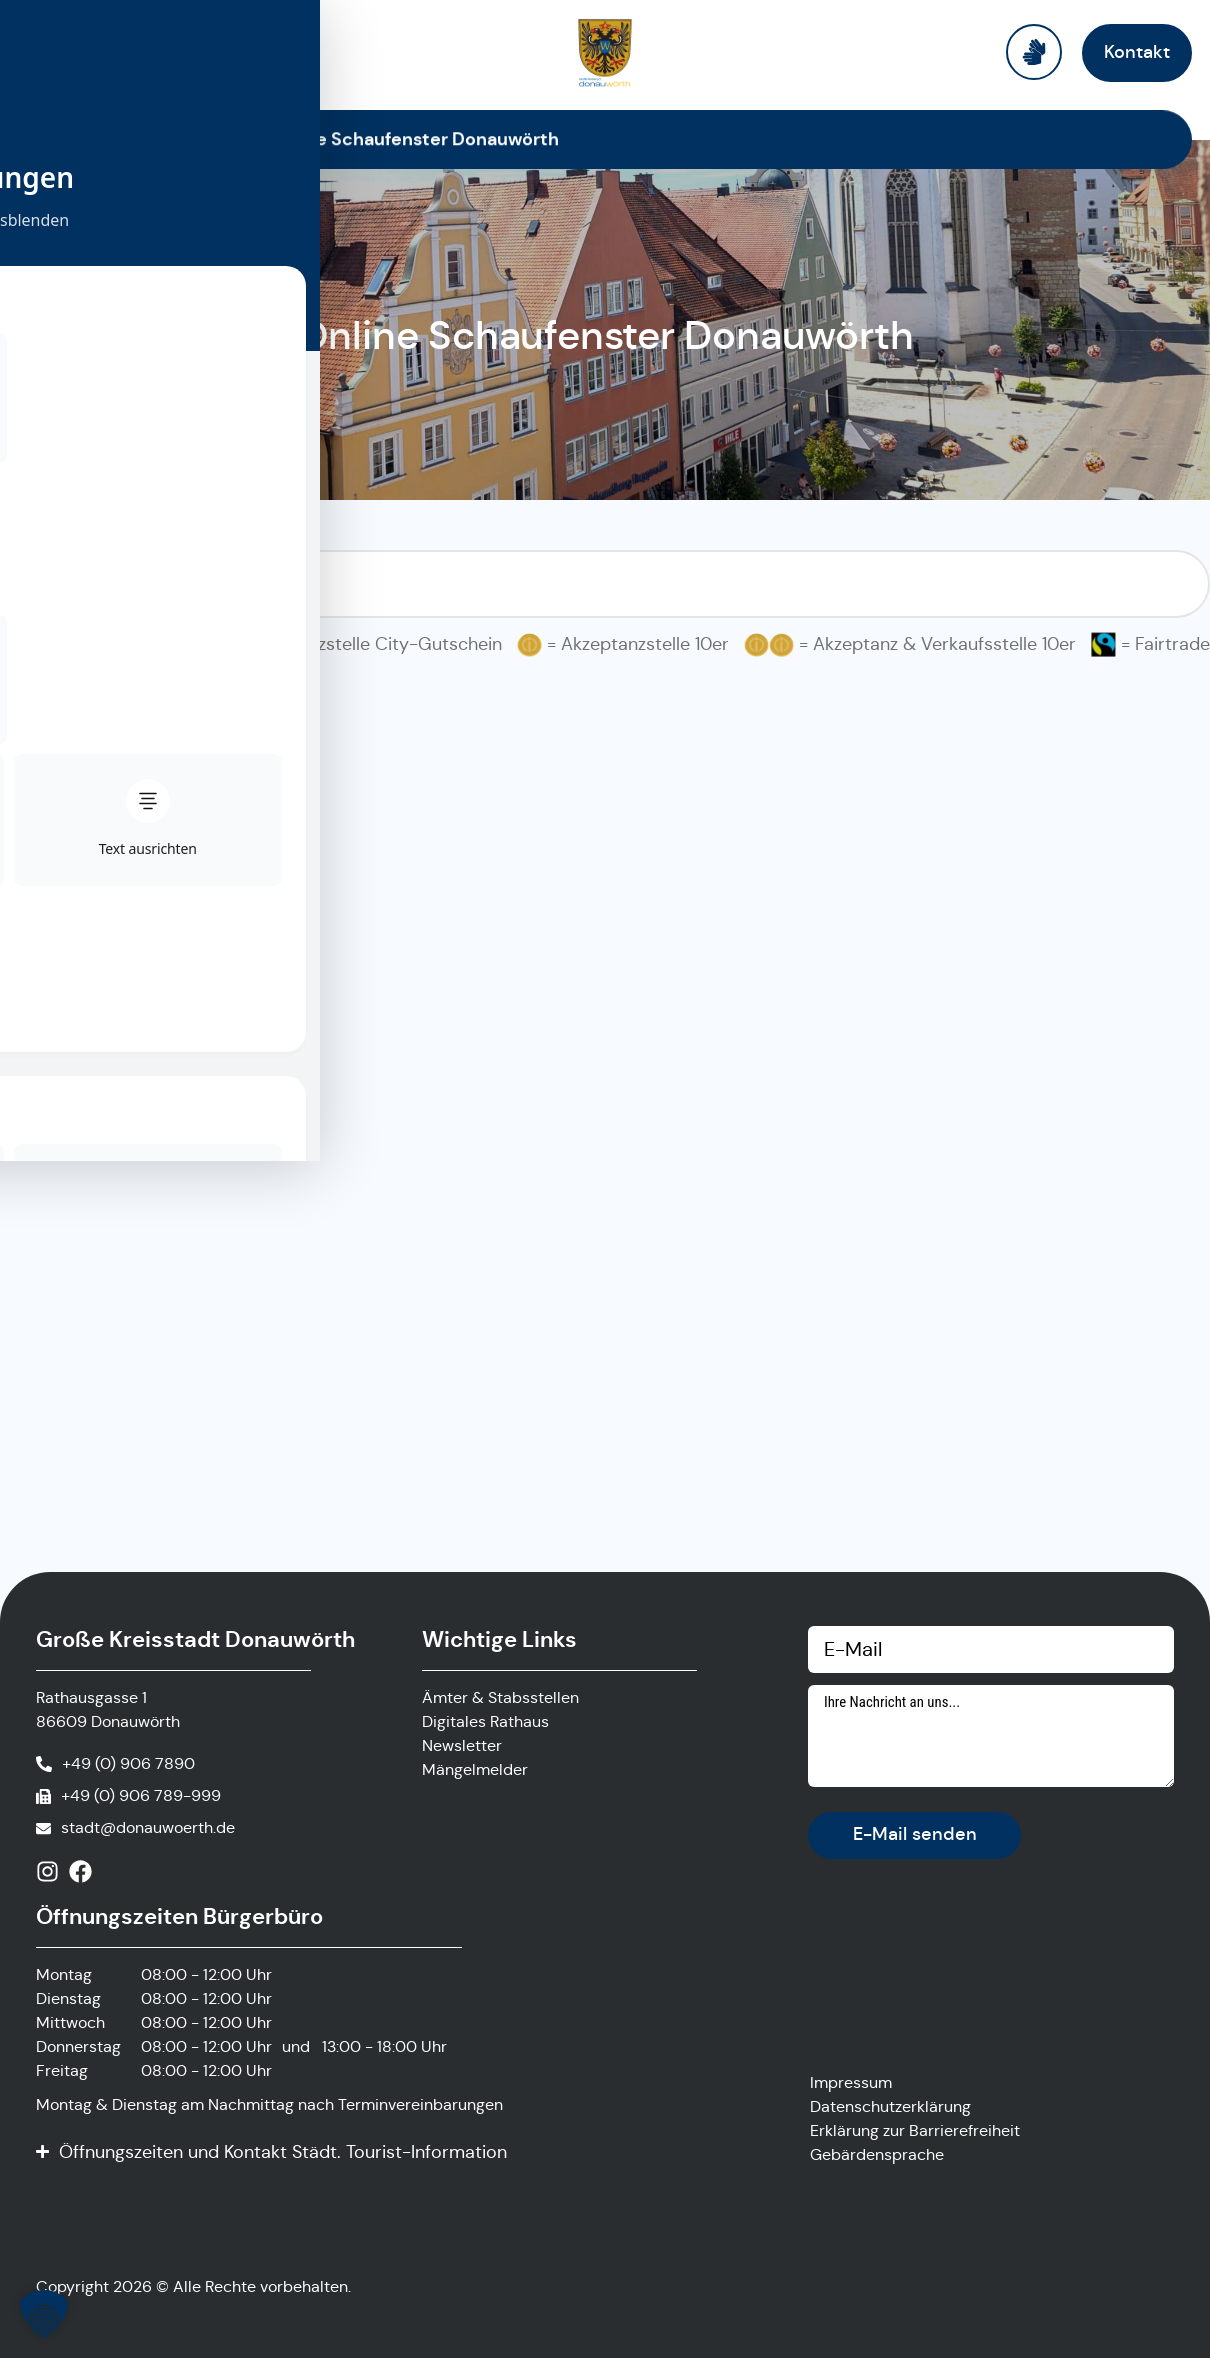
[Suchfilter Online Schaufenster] (605, 584)
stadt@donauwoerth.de (148, 1827)
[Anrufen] (115, 1764)
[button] (44, 2314)
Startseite (209, 138)
